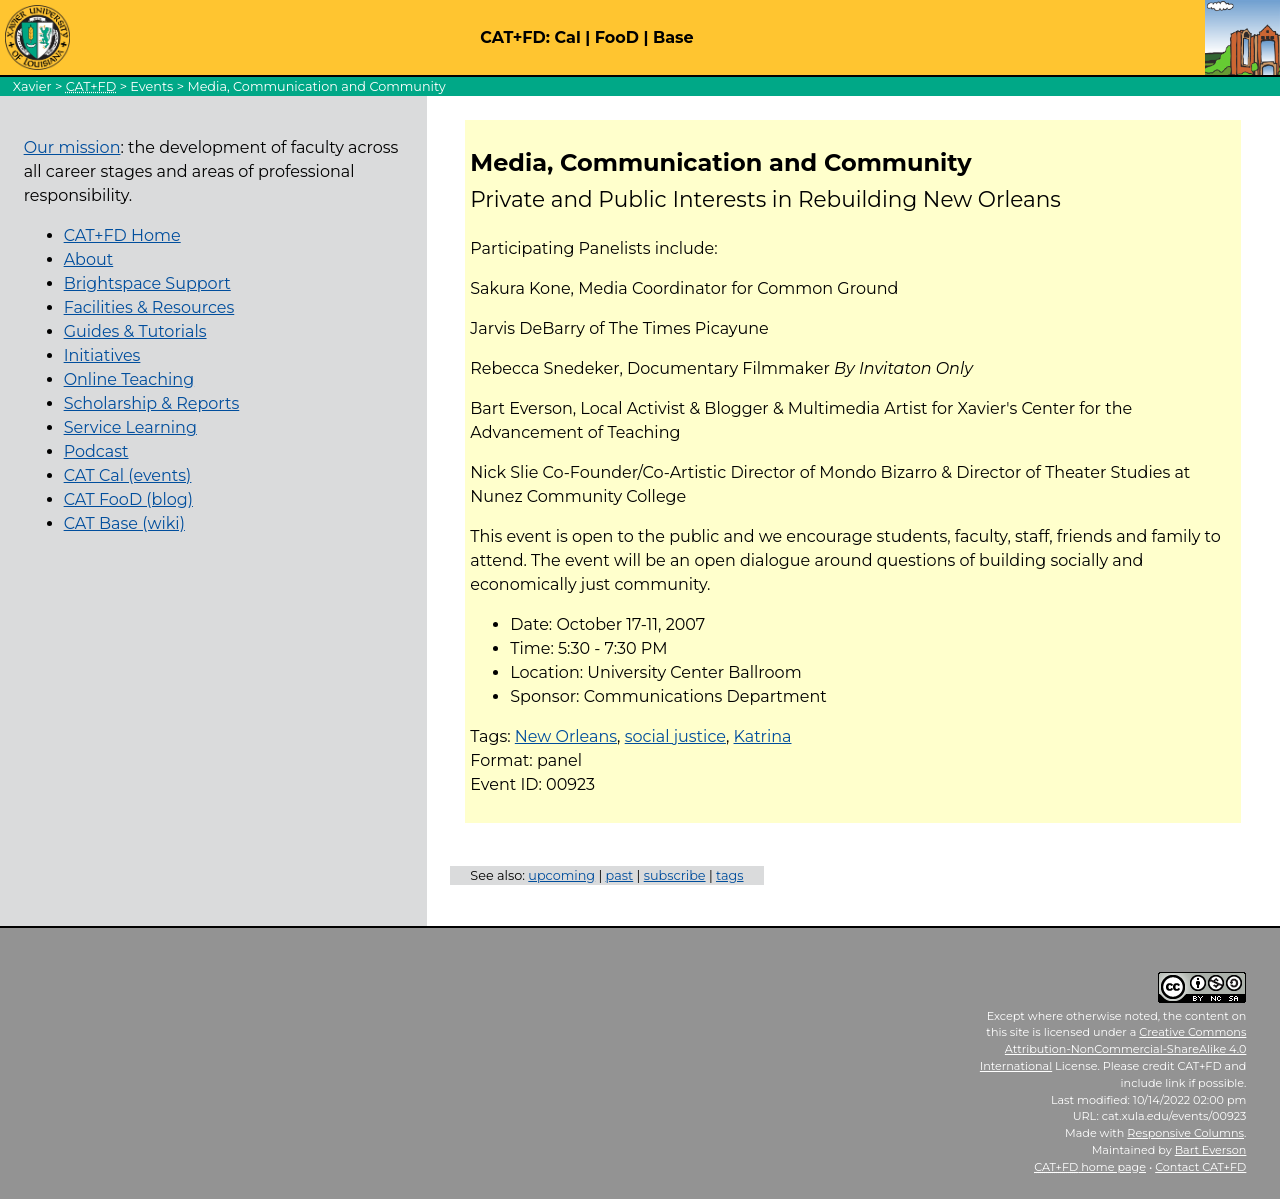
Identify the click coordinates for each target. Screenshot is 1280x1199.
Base (673, 37)
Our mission (72, 147)
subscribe (675, 875)
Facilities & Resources (149, 307)
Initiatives (102, 355)
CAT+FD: (515, 37)
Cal (567, 37)
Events (151, 86)
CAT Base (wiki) (124, 523)
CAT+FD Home (122, 235)
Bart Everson (1211, 1150)
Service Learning (130, 427)
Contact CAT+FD (1200, 1167)
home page (1090, 1167)
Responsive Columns (1185, 1133)
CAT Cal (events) (128, 475)
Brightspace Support (147, 283)
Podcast (96, 451)
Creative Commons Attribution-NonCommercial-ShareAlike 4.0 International (1113, 1049)
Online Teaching (129, 379)
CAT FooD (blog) (128, 499)
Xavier (32, 86)
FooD (617, 37)
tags (730, 875)
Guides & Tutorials (135, 331)
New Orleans (566, 736)
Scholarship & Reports (152, 403)
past (620, 875)
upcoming (561, 875)
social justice (675, 736)
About (89, 259)
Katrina (763, 736)
